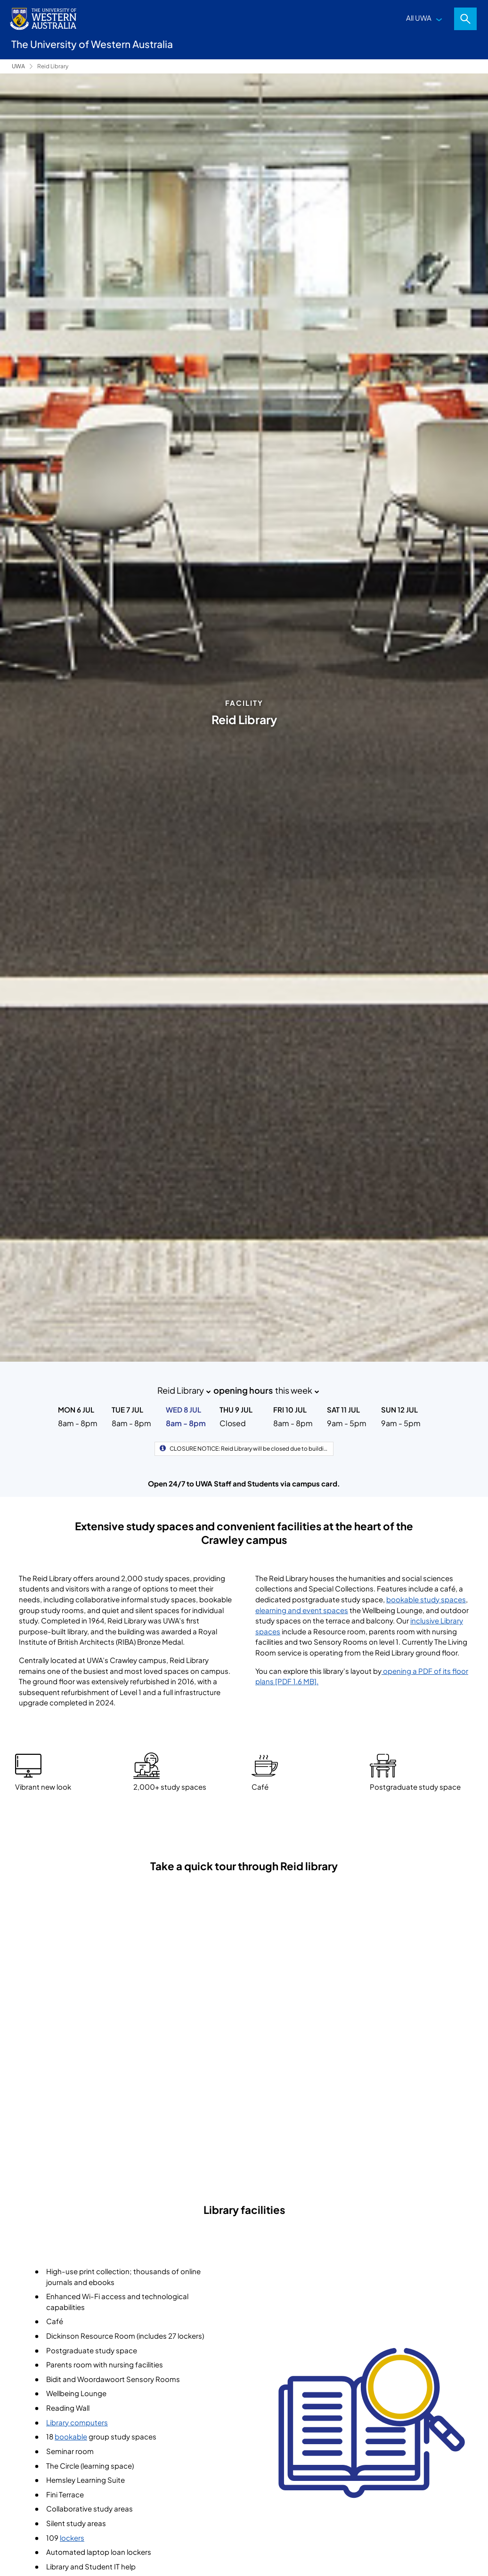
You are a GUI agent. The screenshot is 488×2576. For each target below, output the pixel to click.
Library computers (77, 2422)
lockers (72, 2537)
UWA (18, 66)
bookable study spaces (426, 1599)
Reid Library (52, 66)
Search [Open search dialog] (465, 19)
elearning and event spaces (301, 1610)
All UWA (418, 17)
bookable (71, 2436)
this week (297, 1390)
